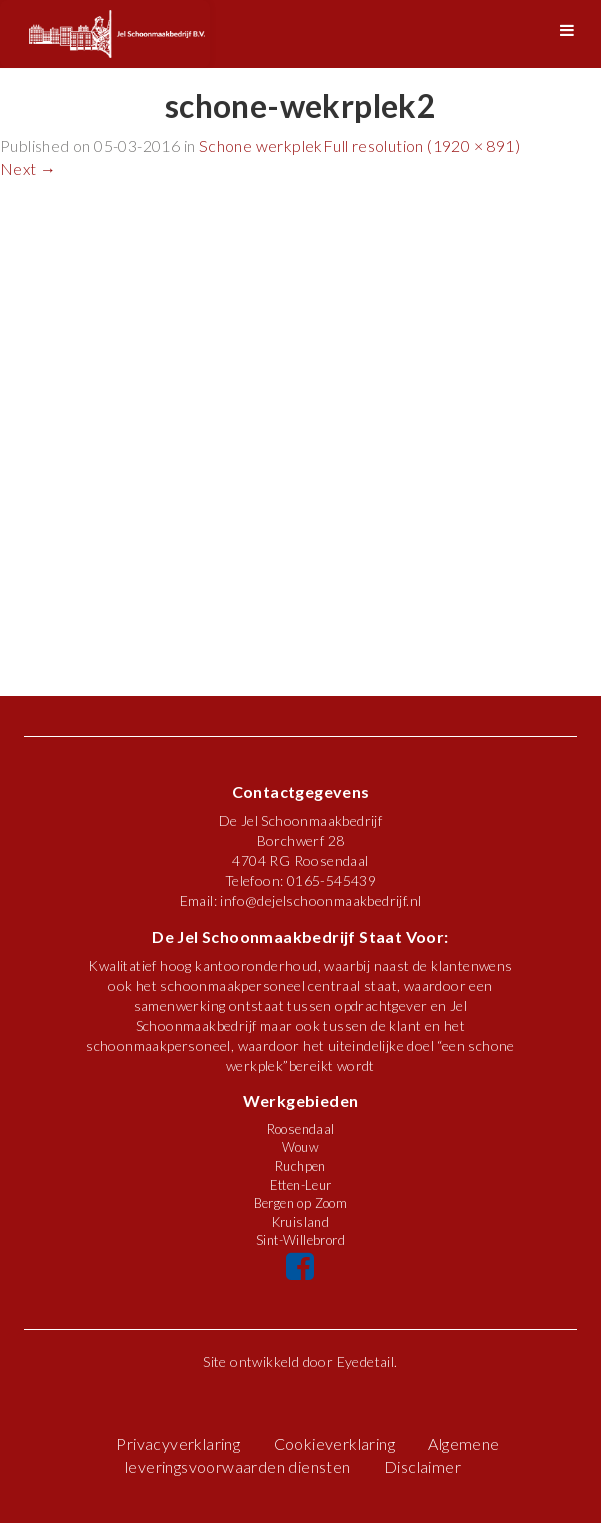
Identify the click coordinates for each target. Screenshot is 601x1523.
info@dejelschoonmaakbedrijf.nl (320, 900)
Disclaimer (422, 1466)
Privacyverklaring (178, 1443)
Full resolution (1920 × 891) (421, 145)
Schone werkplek (261, 145)
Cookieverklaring (334, 1443)
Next (28, 168)
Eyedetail (366, 1361)
